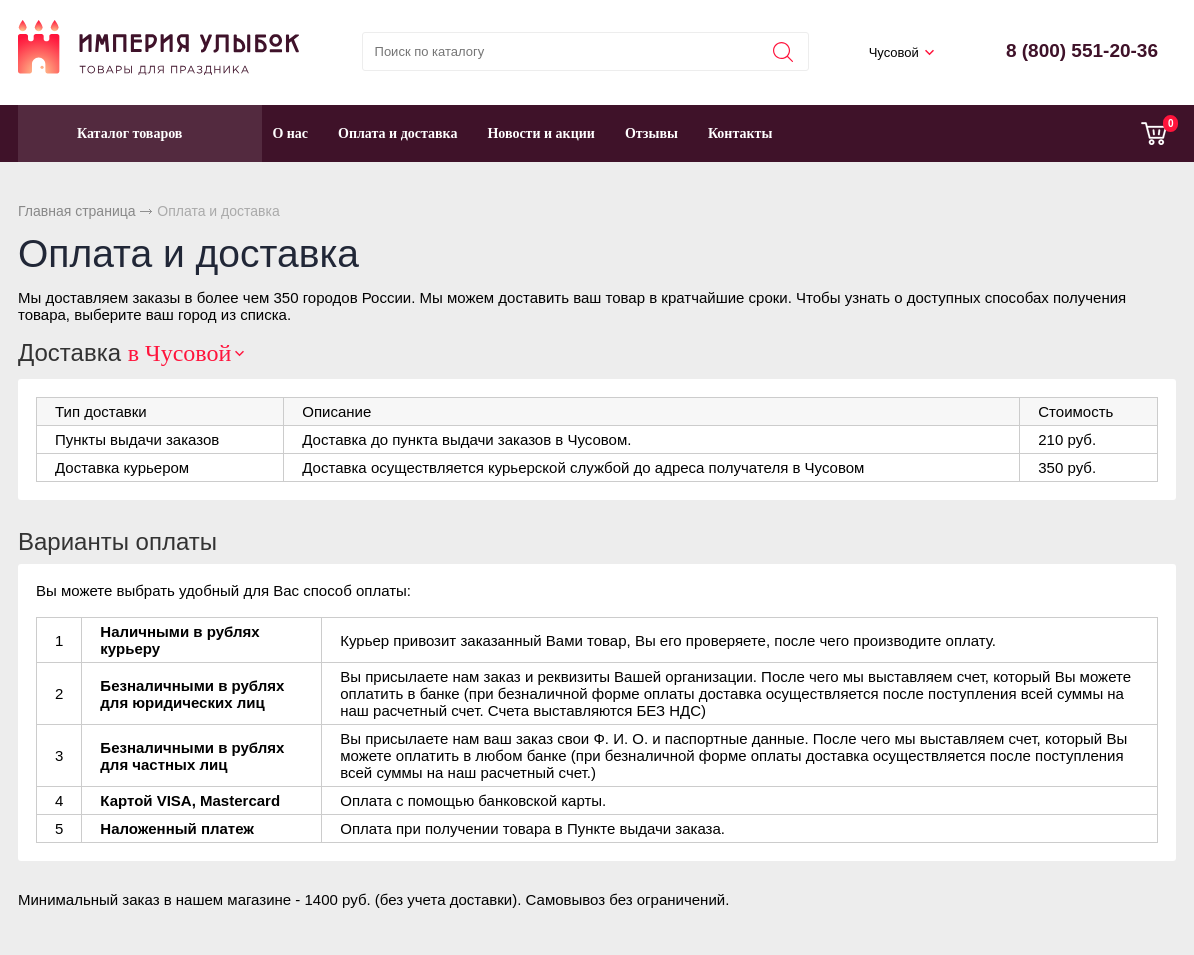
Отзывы (651, 133)
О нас (290, 133)
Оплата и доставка (397, 133)
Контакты (740, 133)
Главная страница (77, 211)
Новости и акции (541, 133)
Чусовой (894, 52)
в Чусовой (180, 353)
